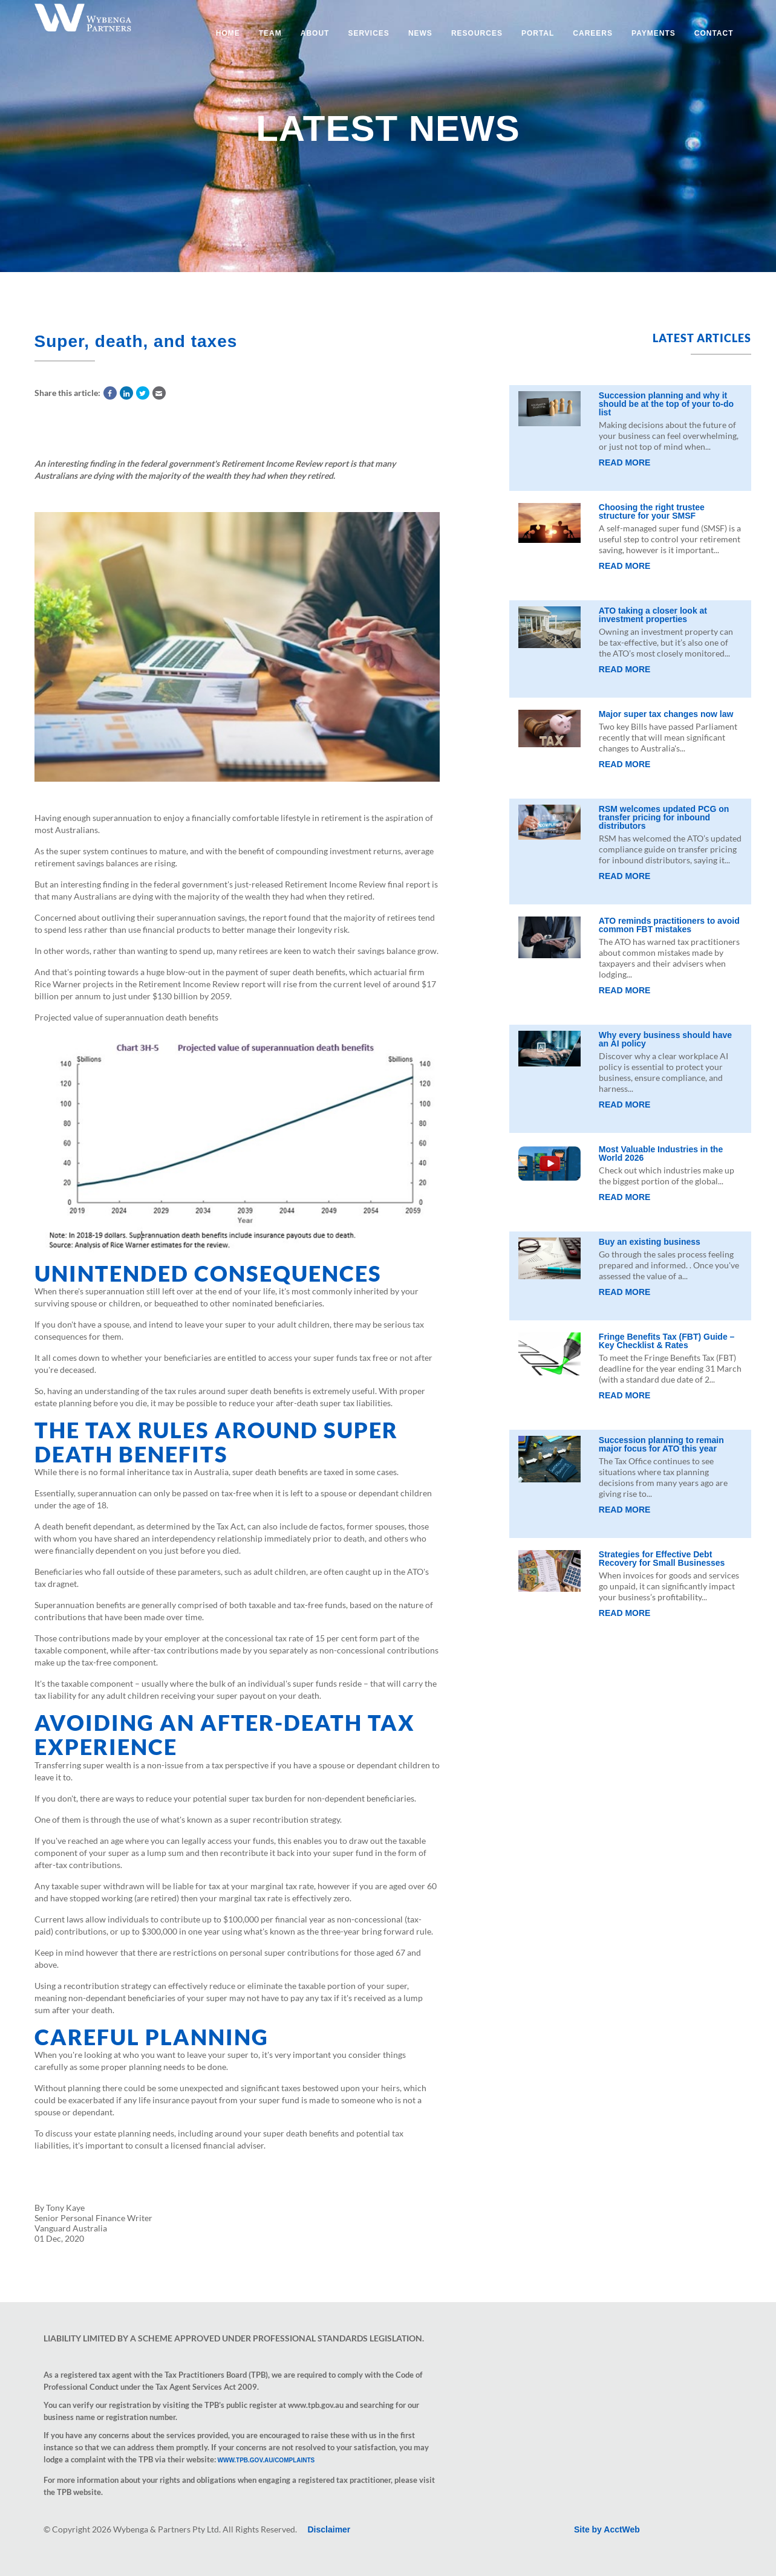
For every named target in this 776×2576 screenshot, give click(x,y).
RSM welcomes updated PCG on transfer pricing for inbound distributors (664, 817)
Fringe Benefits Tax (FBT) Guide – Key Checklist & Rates (667, 1341)
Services (368, 33)
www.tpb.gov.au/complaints (266, 2460)
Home (228, 33)
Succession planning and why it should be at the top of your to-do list (666, 404)
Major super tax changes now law (666, 714)
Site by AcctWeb (607, 2529)
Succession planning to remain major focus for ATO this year (661, 1444)
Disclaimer (329, 2529)
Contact (714, 33)
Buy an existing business (649, 1242)
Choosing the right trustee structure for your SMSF (652, 511)
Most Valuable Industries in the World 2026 (661, 1153)
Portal (537, 33)
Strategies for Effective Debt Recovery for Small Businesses (662, 1558)
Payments (653, 33)
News (420, 33)
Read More (625, 462)
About (315, 33)
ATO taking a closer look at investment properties (653, 615)
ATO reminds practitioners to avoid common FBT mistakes (669, 925)
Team (270, 33)
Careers (593, 33)
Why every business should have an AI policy (665, 1039)
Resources (477, 33)
